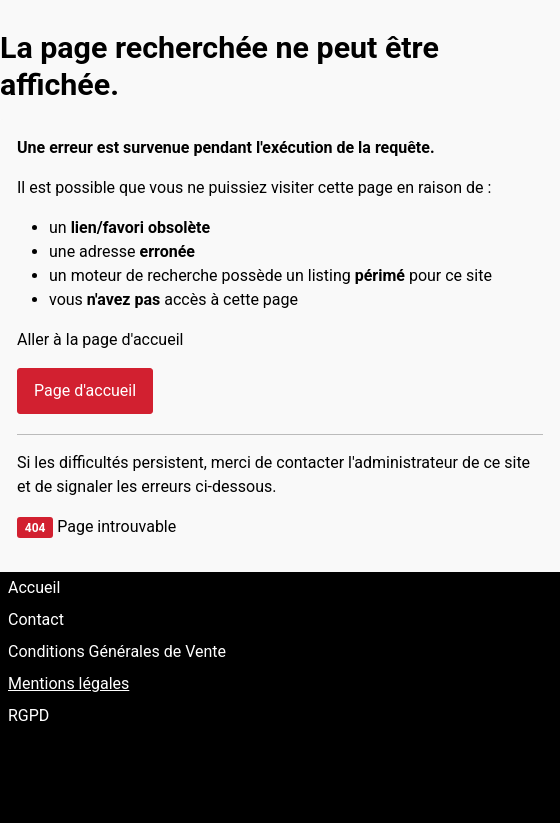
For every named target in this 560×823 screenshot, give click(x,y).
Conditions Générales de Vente (117, 651)
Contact (36, 619)
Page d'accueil (85, 390)
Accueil (34, 587)
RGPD (28, 715)
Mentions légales (68, 683)
